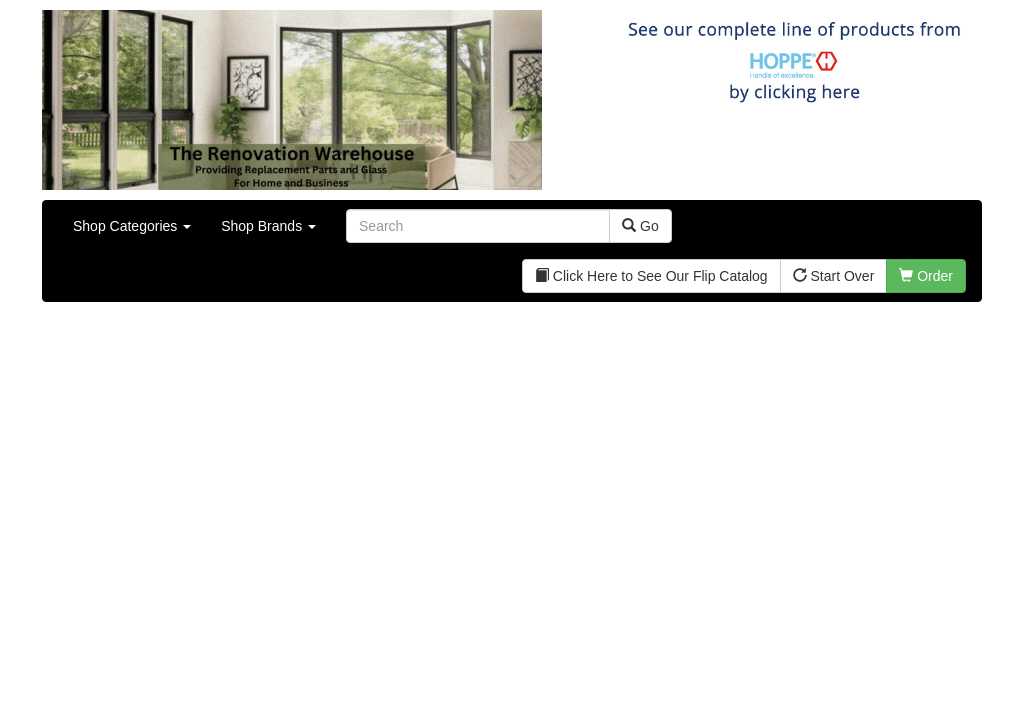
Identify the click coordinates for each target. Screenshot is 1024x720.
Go (640, 226)
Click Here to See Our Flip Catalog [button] (651, 276)
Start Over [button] (834, 276)
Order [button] (926, 276)
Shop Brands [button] (268, 226)
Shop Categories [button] (132, 226)
